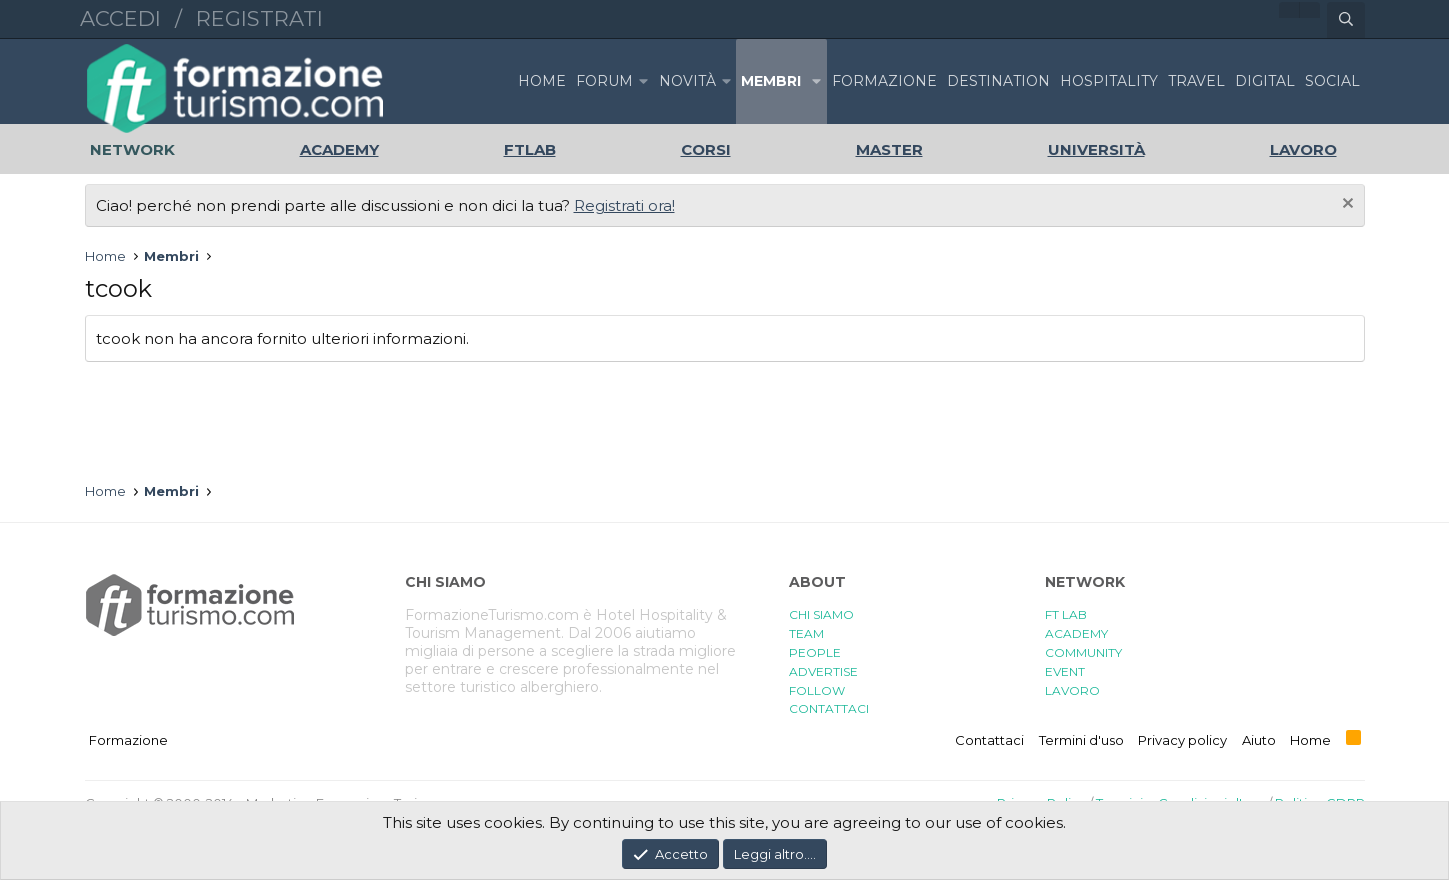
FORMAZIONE (884, 81)
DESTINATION (998, 81)
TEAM (806, 633)
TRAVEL (1196, 81)
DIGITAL (1265, 81)
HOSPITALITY (1109, 81)
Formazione (128, 740)
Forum (604, 81)
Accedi (120, 18)
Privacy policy (1182, 740)
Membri (771, 81)
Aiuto (1259, 740)
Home (542, 81)
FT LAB (1066, 614)
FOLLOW (817, 690)
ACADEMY (1076, 633)
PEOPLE (815, 652)
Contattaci (989, 740)
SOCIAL (1332, 81)
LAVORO (1072, 690)
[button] (644, 81)
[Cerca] (1346, 20)
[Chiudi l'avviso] (1345, 205)
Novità (687, 81)
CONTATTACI (829, 708)
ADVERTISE (823, 671)
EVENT (1065, 671)
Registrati (259, 18)
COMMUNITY (1083, 652)
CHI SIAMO (821, 614)
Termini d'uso (1081, 740)
